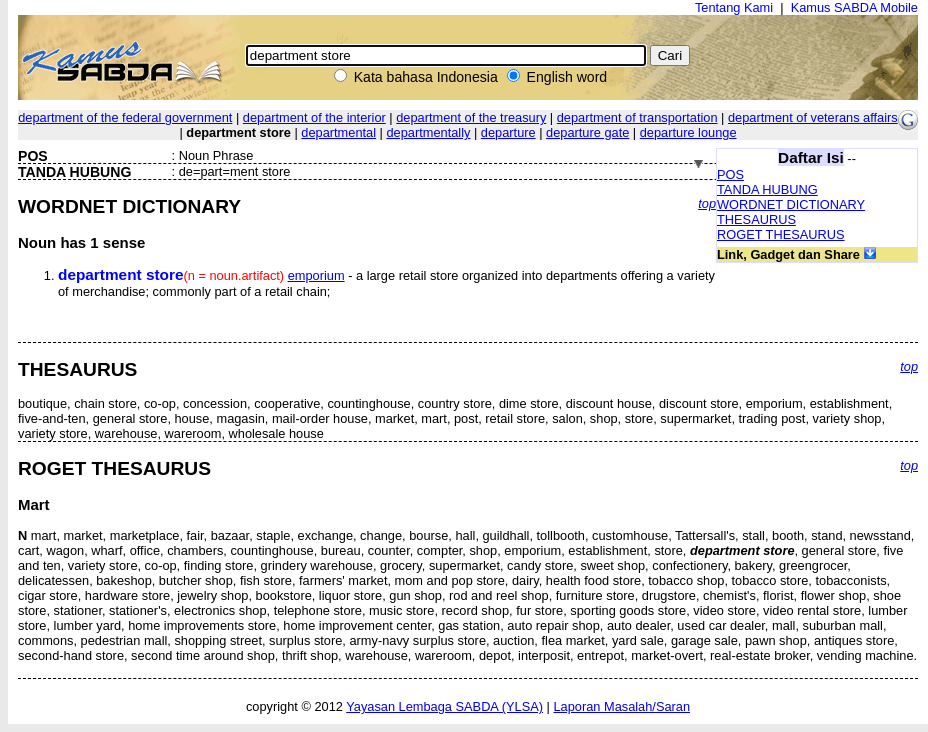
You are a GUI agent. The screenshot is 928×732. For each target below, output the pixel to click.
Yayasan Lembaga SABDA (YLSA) (444, 706)
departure (508, 132)
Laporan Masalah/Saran (621, 706)
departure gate (587, 132)
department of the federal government (125, 117)
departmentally (428, 132)
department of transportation (637, 117)
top (707, 203)
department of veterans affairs (813, 117)
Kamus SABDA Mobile (854, 7)
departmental (338, 132)
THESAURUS (756, 219)
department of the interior (314, 117)
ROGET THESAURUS (781, 234)
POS (730, 174)
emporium (316, 275)
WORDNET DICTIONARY (791, 204)
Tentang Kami (734, 7)
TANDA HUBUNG (767, 189)
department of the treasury (471, 117)
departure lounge (688, 132)
